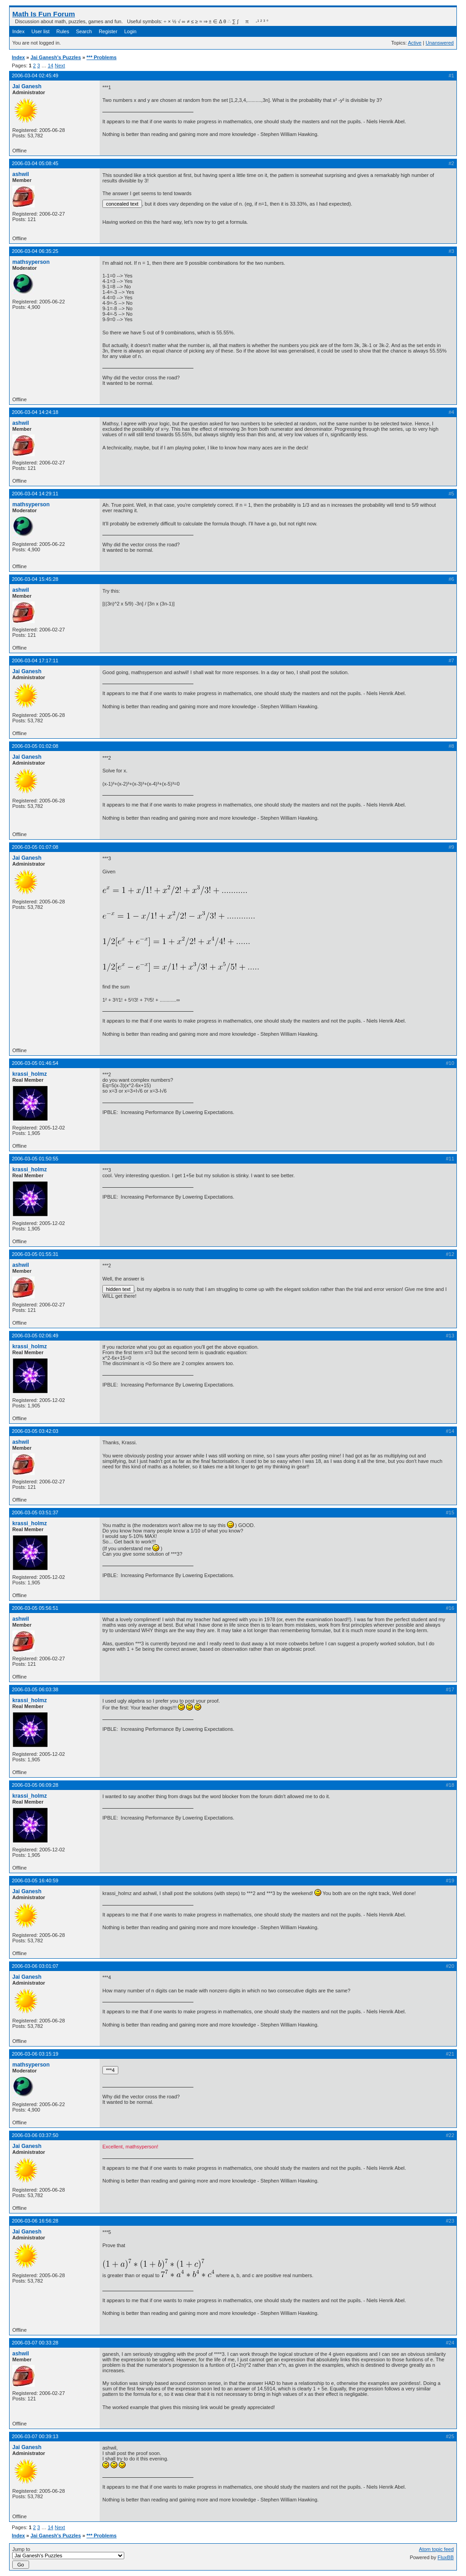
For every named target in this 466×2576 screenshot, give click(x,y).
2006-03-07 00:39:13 (35, 2436)
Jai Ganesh (26, 86)
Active (414, 42)
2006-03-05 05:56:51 (35, 1608)
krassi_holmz (29, 1074)
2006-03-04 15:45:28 (35, 579)
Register (108, 31)
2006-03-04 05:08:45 (35, 163)
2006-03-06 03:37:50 (35, 2135)
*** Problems (101, 57)
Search (84, 31)
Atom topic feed (436, 2549)
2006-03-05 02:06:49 (35, 1335)
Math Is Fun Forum (43, 14)
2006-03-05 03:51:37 (35, 1512)
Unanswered (439, 42)
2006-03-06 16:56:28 (35, 2220)
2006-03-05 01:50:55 (35, 1158)
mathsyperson (31, 262)
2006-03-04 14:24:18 (35, 412)
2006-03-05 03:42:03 (35, 1431)
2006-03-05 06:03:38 (35, 1689)
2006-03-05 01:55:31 (35, 1254)
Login (130, 31)
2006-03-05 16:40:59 (35, 1880)
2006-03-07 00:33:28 (35, 2342)
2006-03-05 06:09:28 (35, 1785)
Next (60, 65)
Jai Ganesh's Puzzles (55, 57)
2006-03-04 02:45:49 (35, 75)
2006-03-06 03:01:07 (35, 1966)
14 (50, 65)
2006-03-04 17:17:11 (35, 660)
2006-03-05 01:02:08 (35, 746)
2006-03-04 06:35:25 (35, 251)
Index (18, 31)
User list (40, 31)
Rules (62, 31)
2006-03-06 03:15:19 (35, 2054)
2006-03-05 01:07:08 (35, 847)
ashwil (20, 174)
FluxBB (446, 2557)
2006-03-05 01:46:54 (35, 1063)
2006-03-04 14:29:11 (35, 493)
